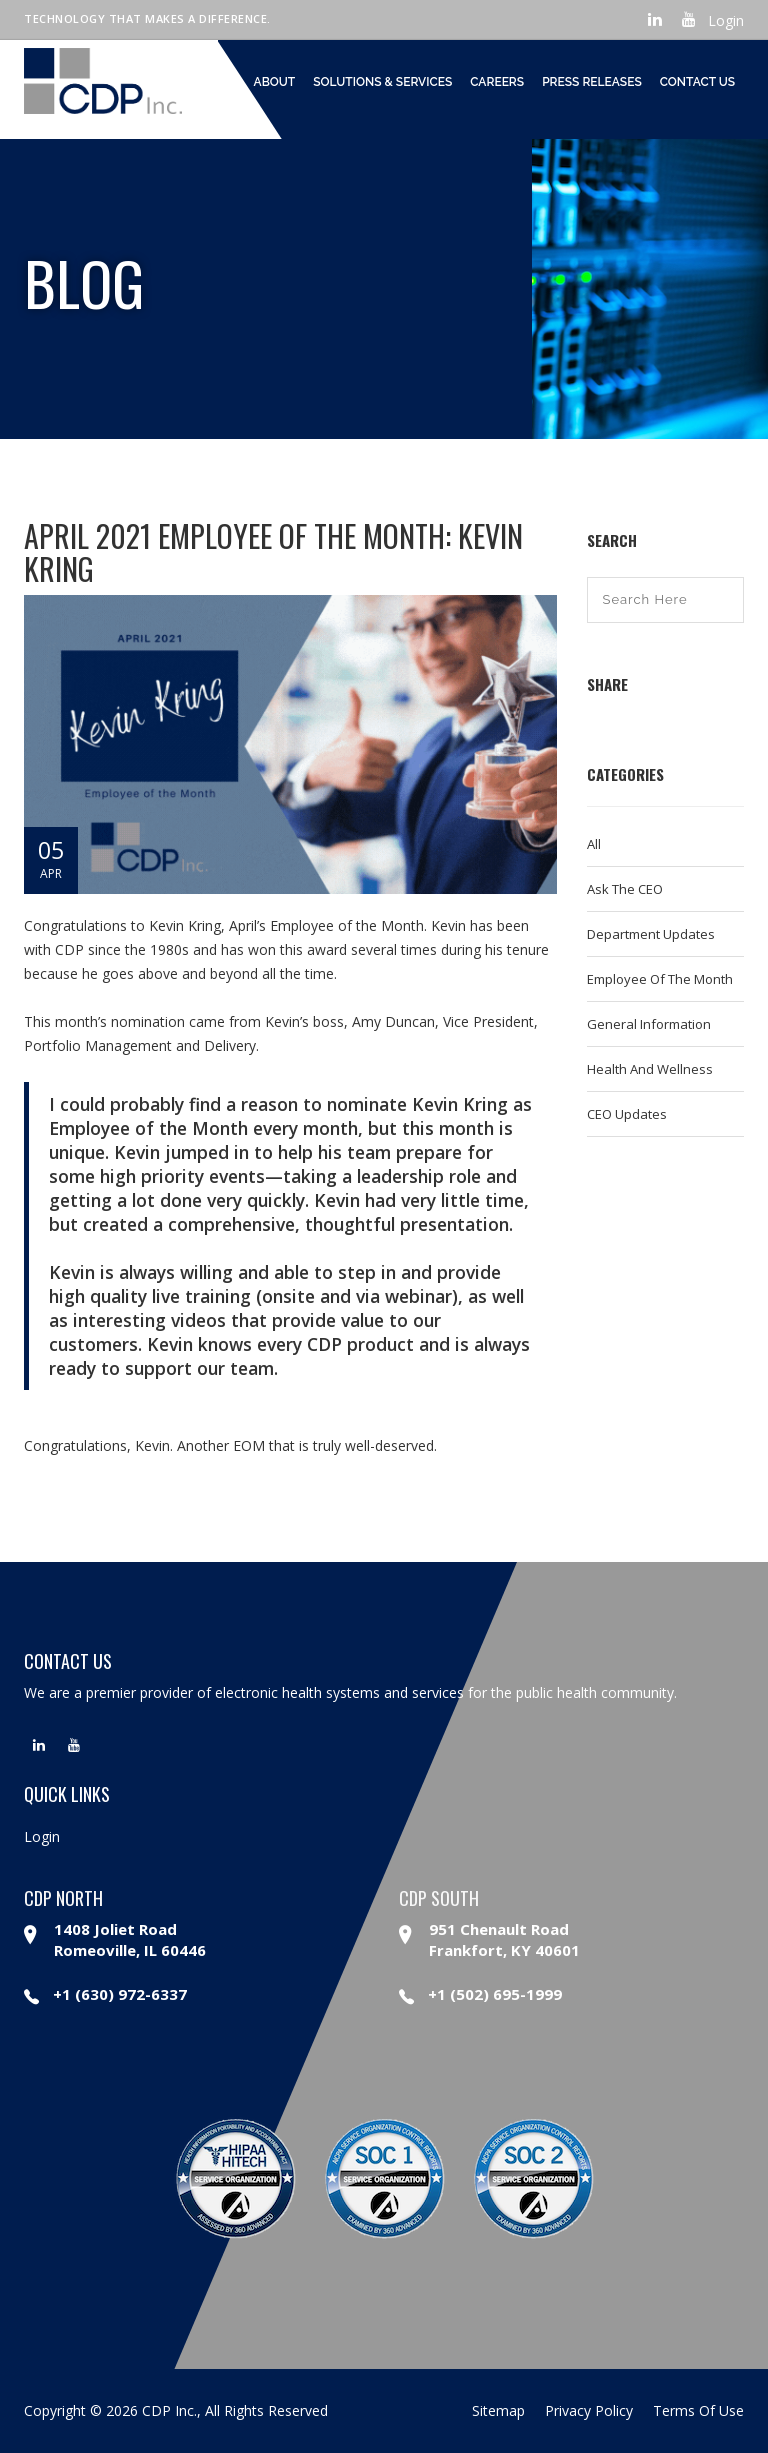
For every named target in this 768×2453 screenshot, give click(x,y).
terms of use (698, 2410)
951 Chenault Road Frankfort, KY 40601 (504, 1939)
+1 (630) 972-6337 (105, 1994)
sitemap (498, 2410)
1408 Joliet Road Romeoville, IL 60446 (130, 1939)
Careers (497, 82)
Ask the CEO (625, 889)
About (275, 82)
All (594, 844)
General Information (649, 1024)
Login (726, 20)
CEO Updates (627, 1114)
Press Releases (592, 82)
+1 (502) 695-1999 (480, 1994)
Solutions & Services (382, 82)
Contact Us (697, 82)
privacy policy (589, 2410)
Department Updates (651, 934)
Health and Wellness (650, 1069)
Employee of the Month (660, 979)
